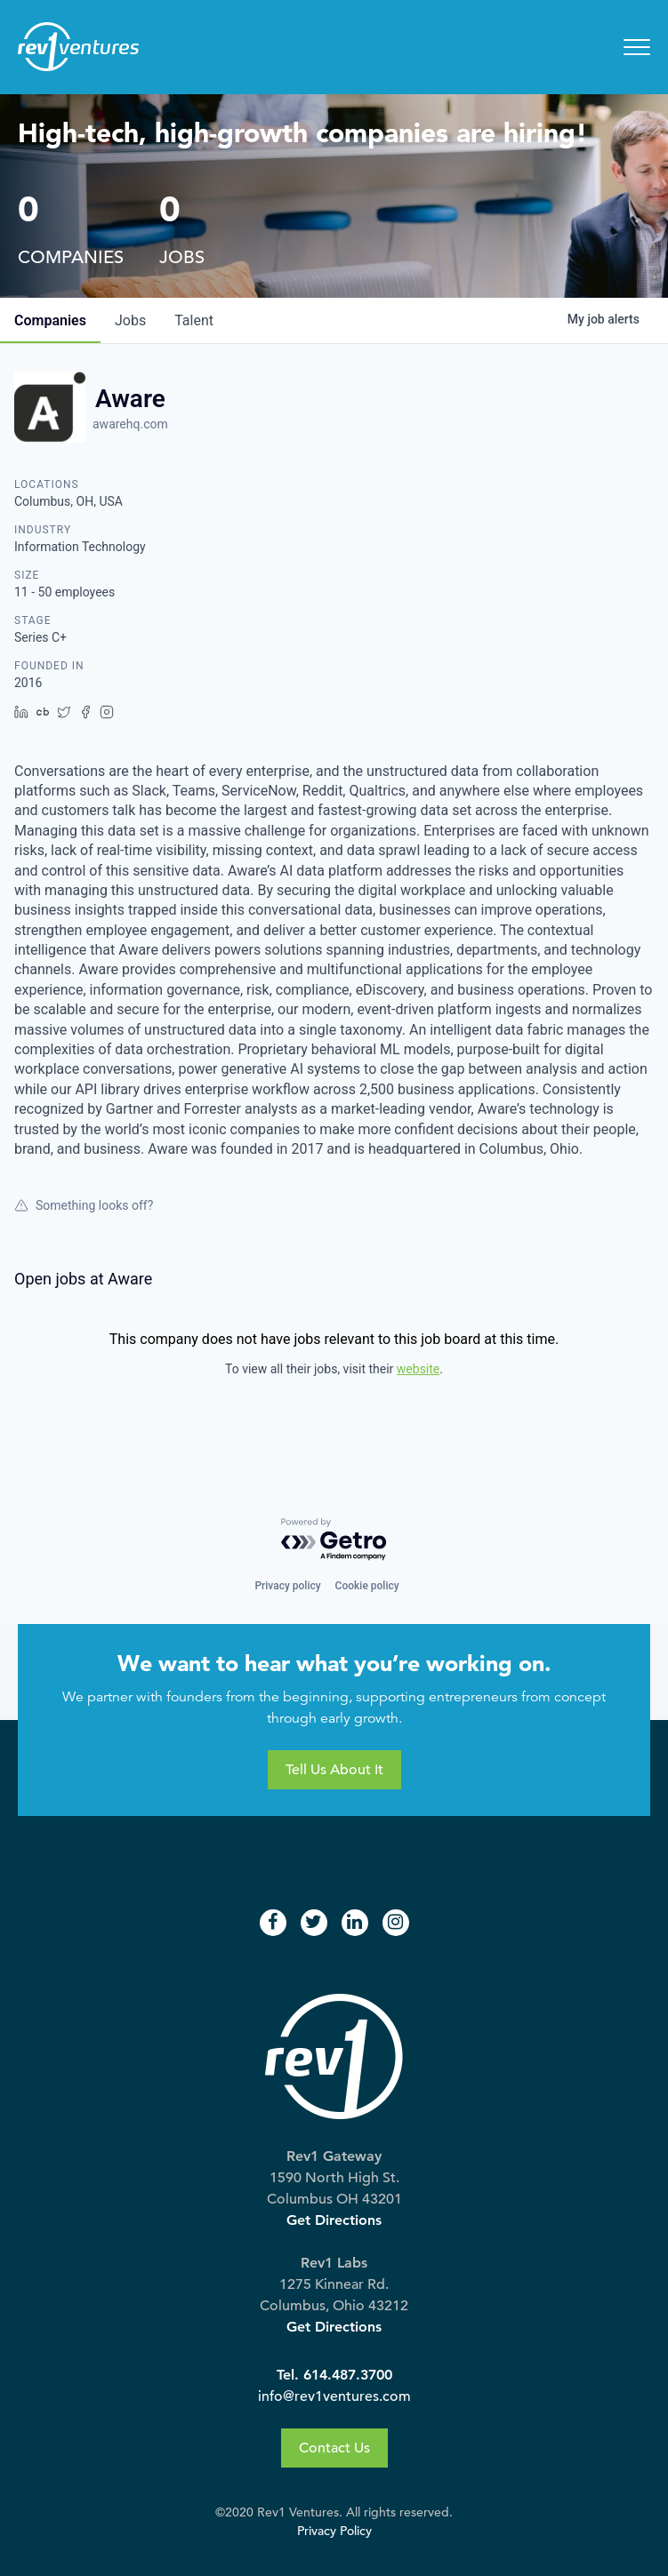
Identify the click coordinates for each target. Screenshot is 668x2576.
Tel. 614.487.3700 (334, 2374)
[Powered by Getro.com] (334, 1540)
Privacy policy (287, 1586)
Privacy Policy (334, 2531)
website (418, 1369)
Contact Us (334, 2448)
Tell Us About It (334, 1770)
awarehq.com (130, 424)
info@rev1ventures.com (334, 2396)
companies (50, 320)
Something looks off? (83, 1205)
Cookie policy (367, 1586)
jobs (130, 320)
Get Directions (334, 2220)
